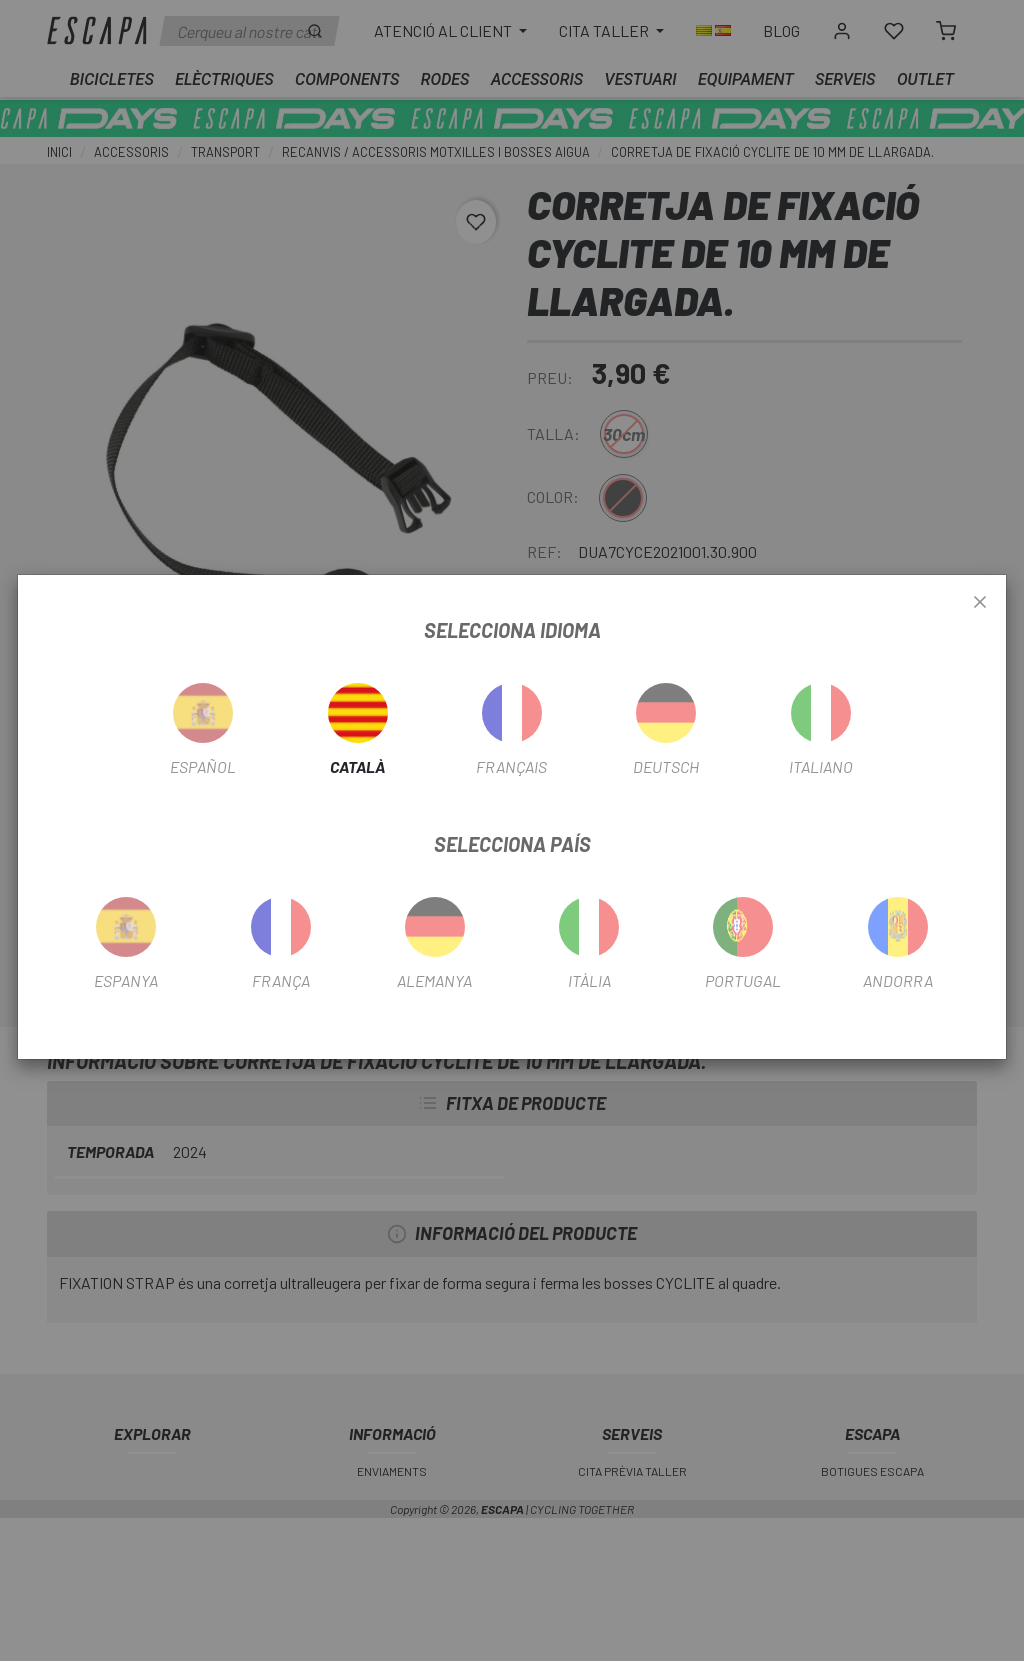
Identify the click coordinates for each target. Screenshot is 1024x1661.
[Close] (980, 603)
